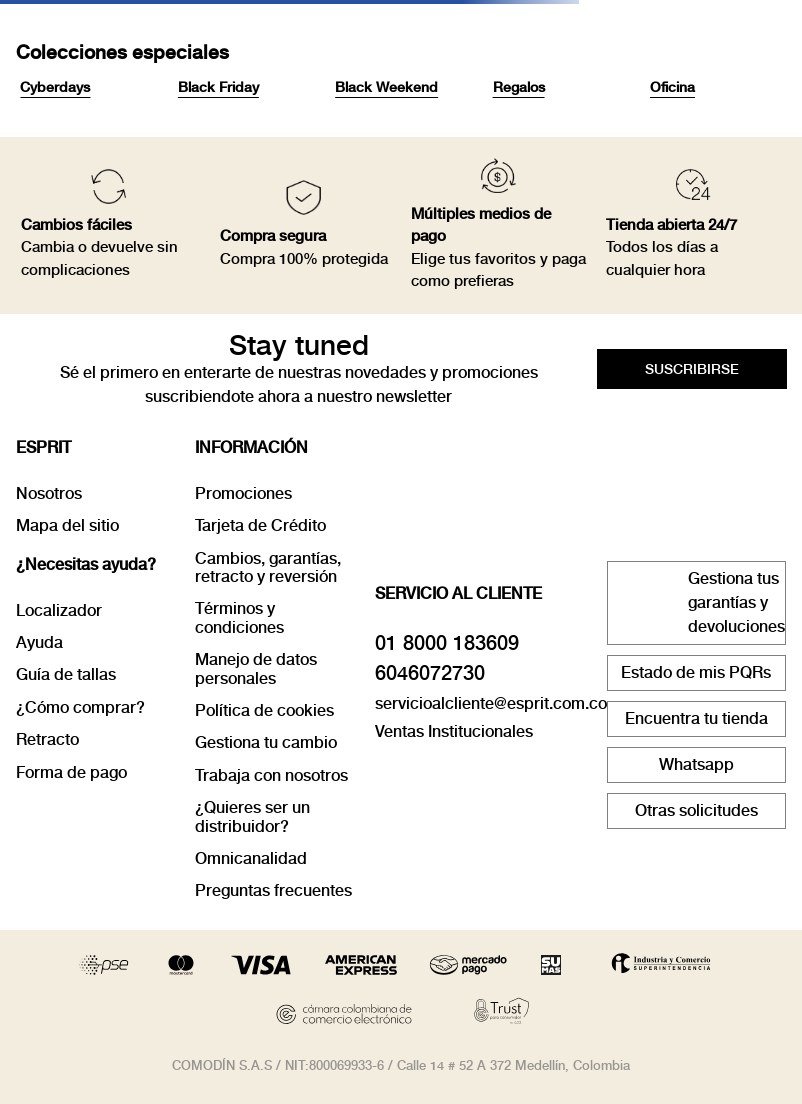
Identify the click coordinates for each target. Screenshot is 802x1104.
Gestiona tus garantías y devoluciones (736, 602)
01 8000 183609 (447, 643)
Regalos (519, 87)
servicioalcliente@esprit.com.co (491, 703)
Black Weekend (386, 87)
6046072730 (430, 673)
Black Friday (218, 87)
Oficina (672, 87)
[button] (692, 369)
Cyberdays (55, 87)
